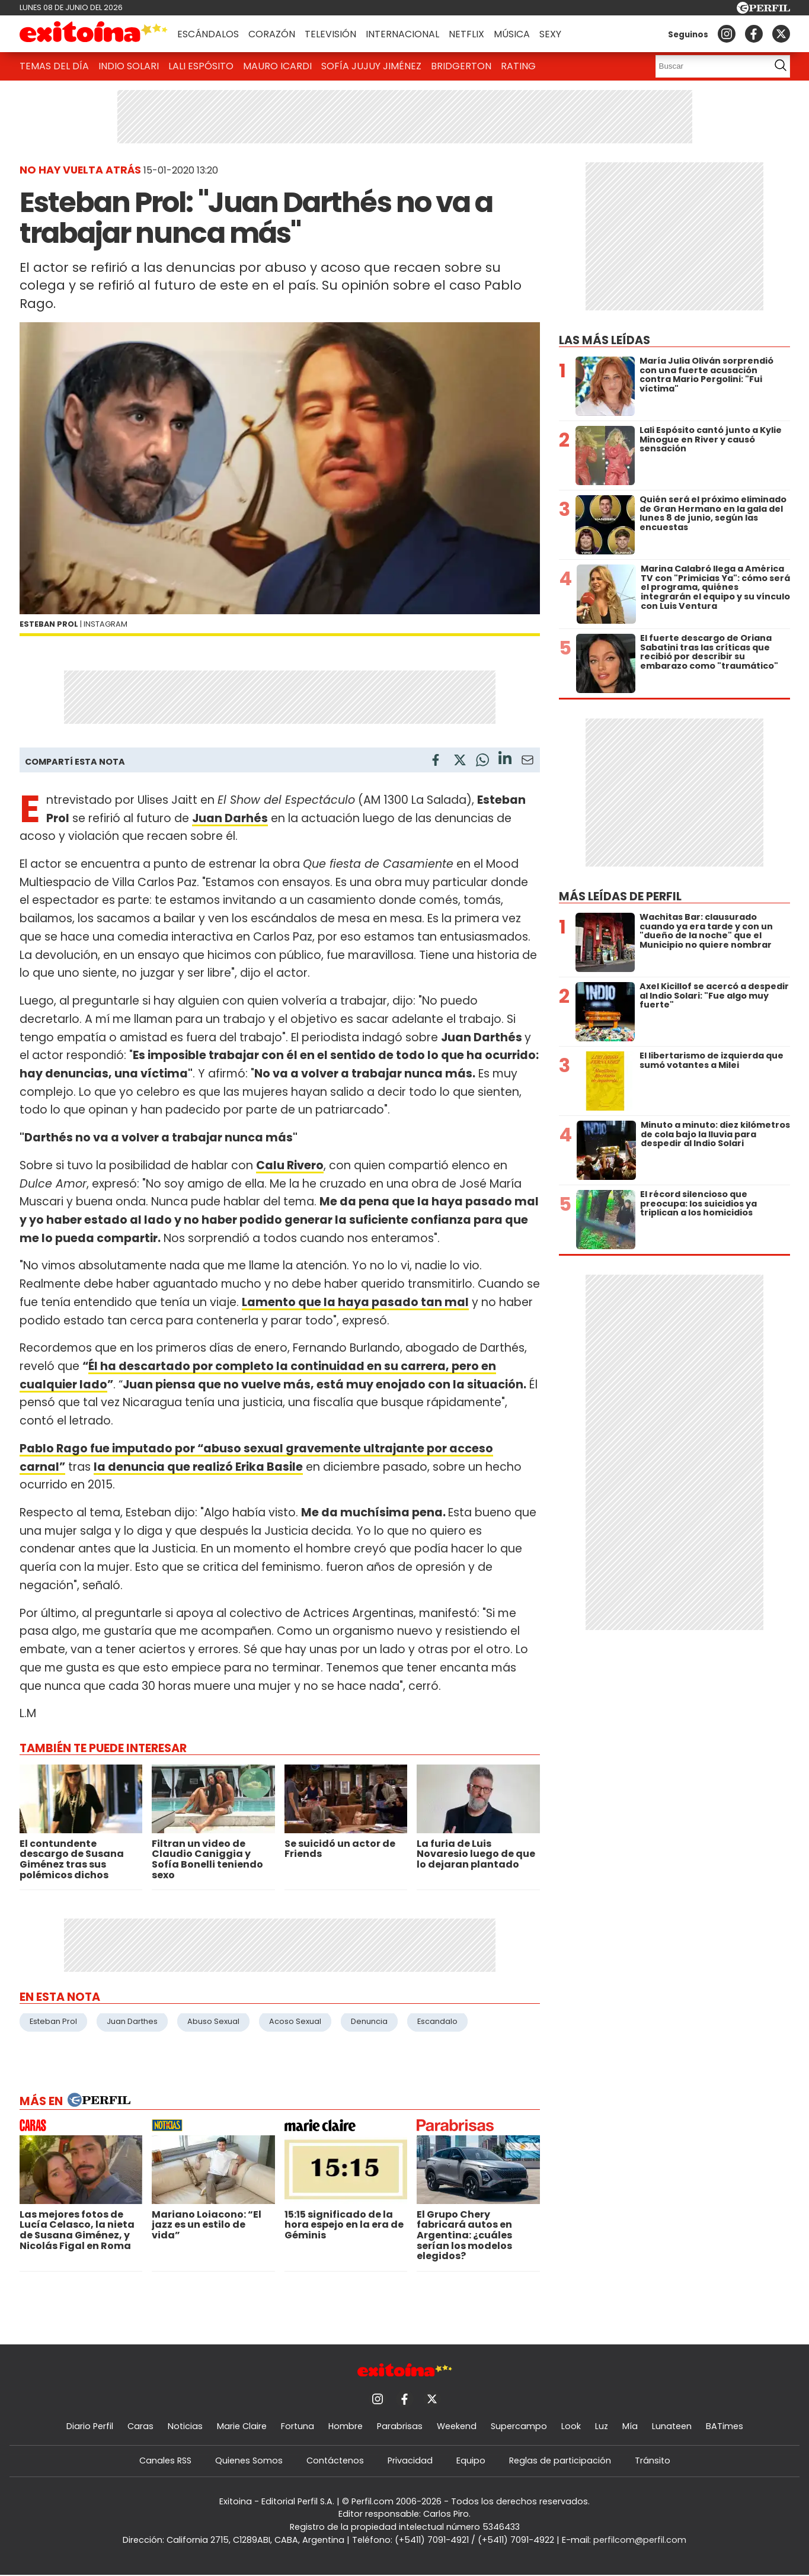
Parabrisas (400, 2426)
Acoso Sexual (295, 2021)
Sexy (550, 34)
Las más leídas (604, 340)
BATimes (724, 2426)
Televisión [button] (330, 34)
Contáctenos (335, 2460)
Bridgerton (461, 66)
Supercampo (519, 2426)
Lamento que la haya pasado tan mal (355, 1302)
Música (512, 34)
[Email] (527, 762)
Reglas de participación (560, 2460)
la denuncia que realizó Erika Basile (198, 1467)
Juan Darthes (132, 2021)
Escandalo (437, 2021)
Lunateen (672, 2426)
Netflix (466, 34)
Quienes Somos (249, 2460)
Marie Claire (242, 2426)
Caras (140, 2426)
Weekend (457, 2426)
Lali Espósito (201, 66)
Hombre (345, 2426)
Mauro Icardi (277, 66)
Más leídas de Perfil (620, 896)
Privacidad (410, 2460)
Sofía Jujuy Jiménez (371, 66)
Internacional (402, 34)
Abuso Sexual (213, 2021)
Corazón (271, 34)
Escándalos (208, 34)
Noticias (185, 2426)
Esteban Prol (53, 2021)
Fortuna (297, 2426)
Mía (630, 2426)
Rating (518, 66)
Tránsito (652, 2460)
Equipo (470, 2460)
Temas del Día (54, 66)
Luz (601, 2426)
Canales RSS (165, 2460)
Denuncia (369, 2021)
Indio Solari (128, 66)
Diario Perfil (89, 2426)
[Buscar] (709, 66)
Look (571, 2426)
